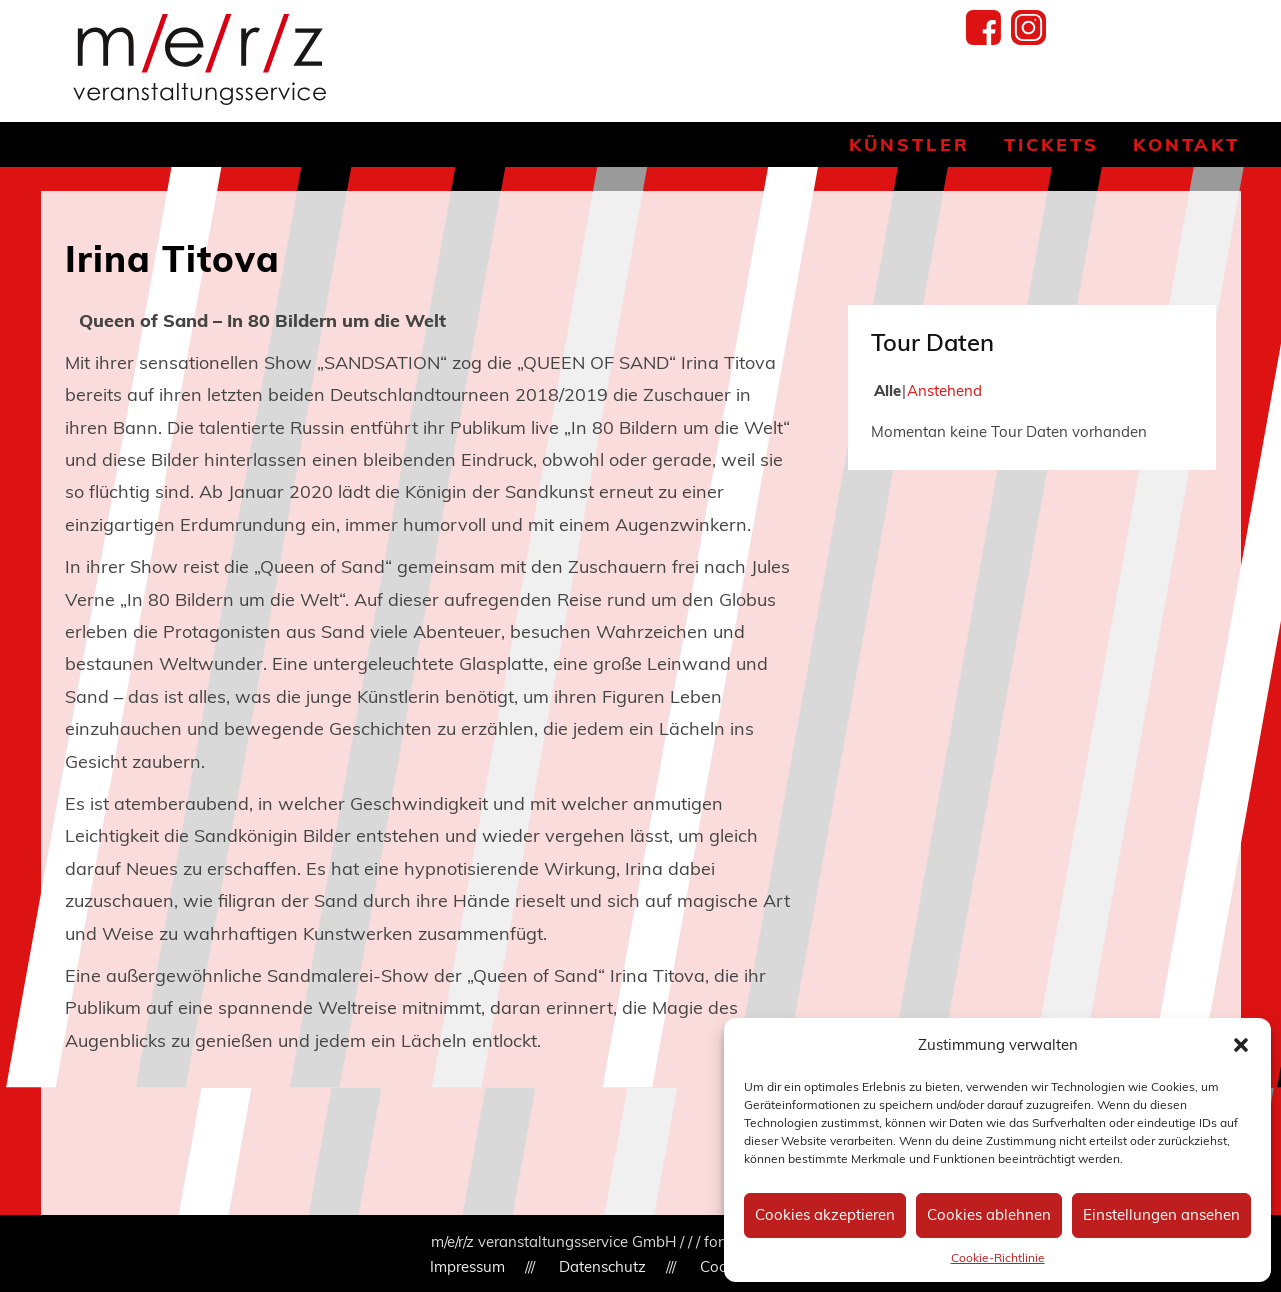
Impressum (467, 1266)
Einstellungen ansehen (1161, 1214)
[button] (1241, 1045)
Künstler (909, 144)
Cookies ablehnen (989, 1214)
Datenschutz (602, 1266)
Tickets (1051, 144)
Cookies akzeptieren (825, 1214)
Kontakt (1186, 144)
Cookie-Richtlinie (998, 1257)
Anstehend (944, 390)
